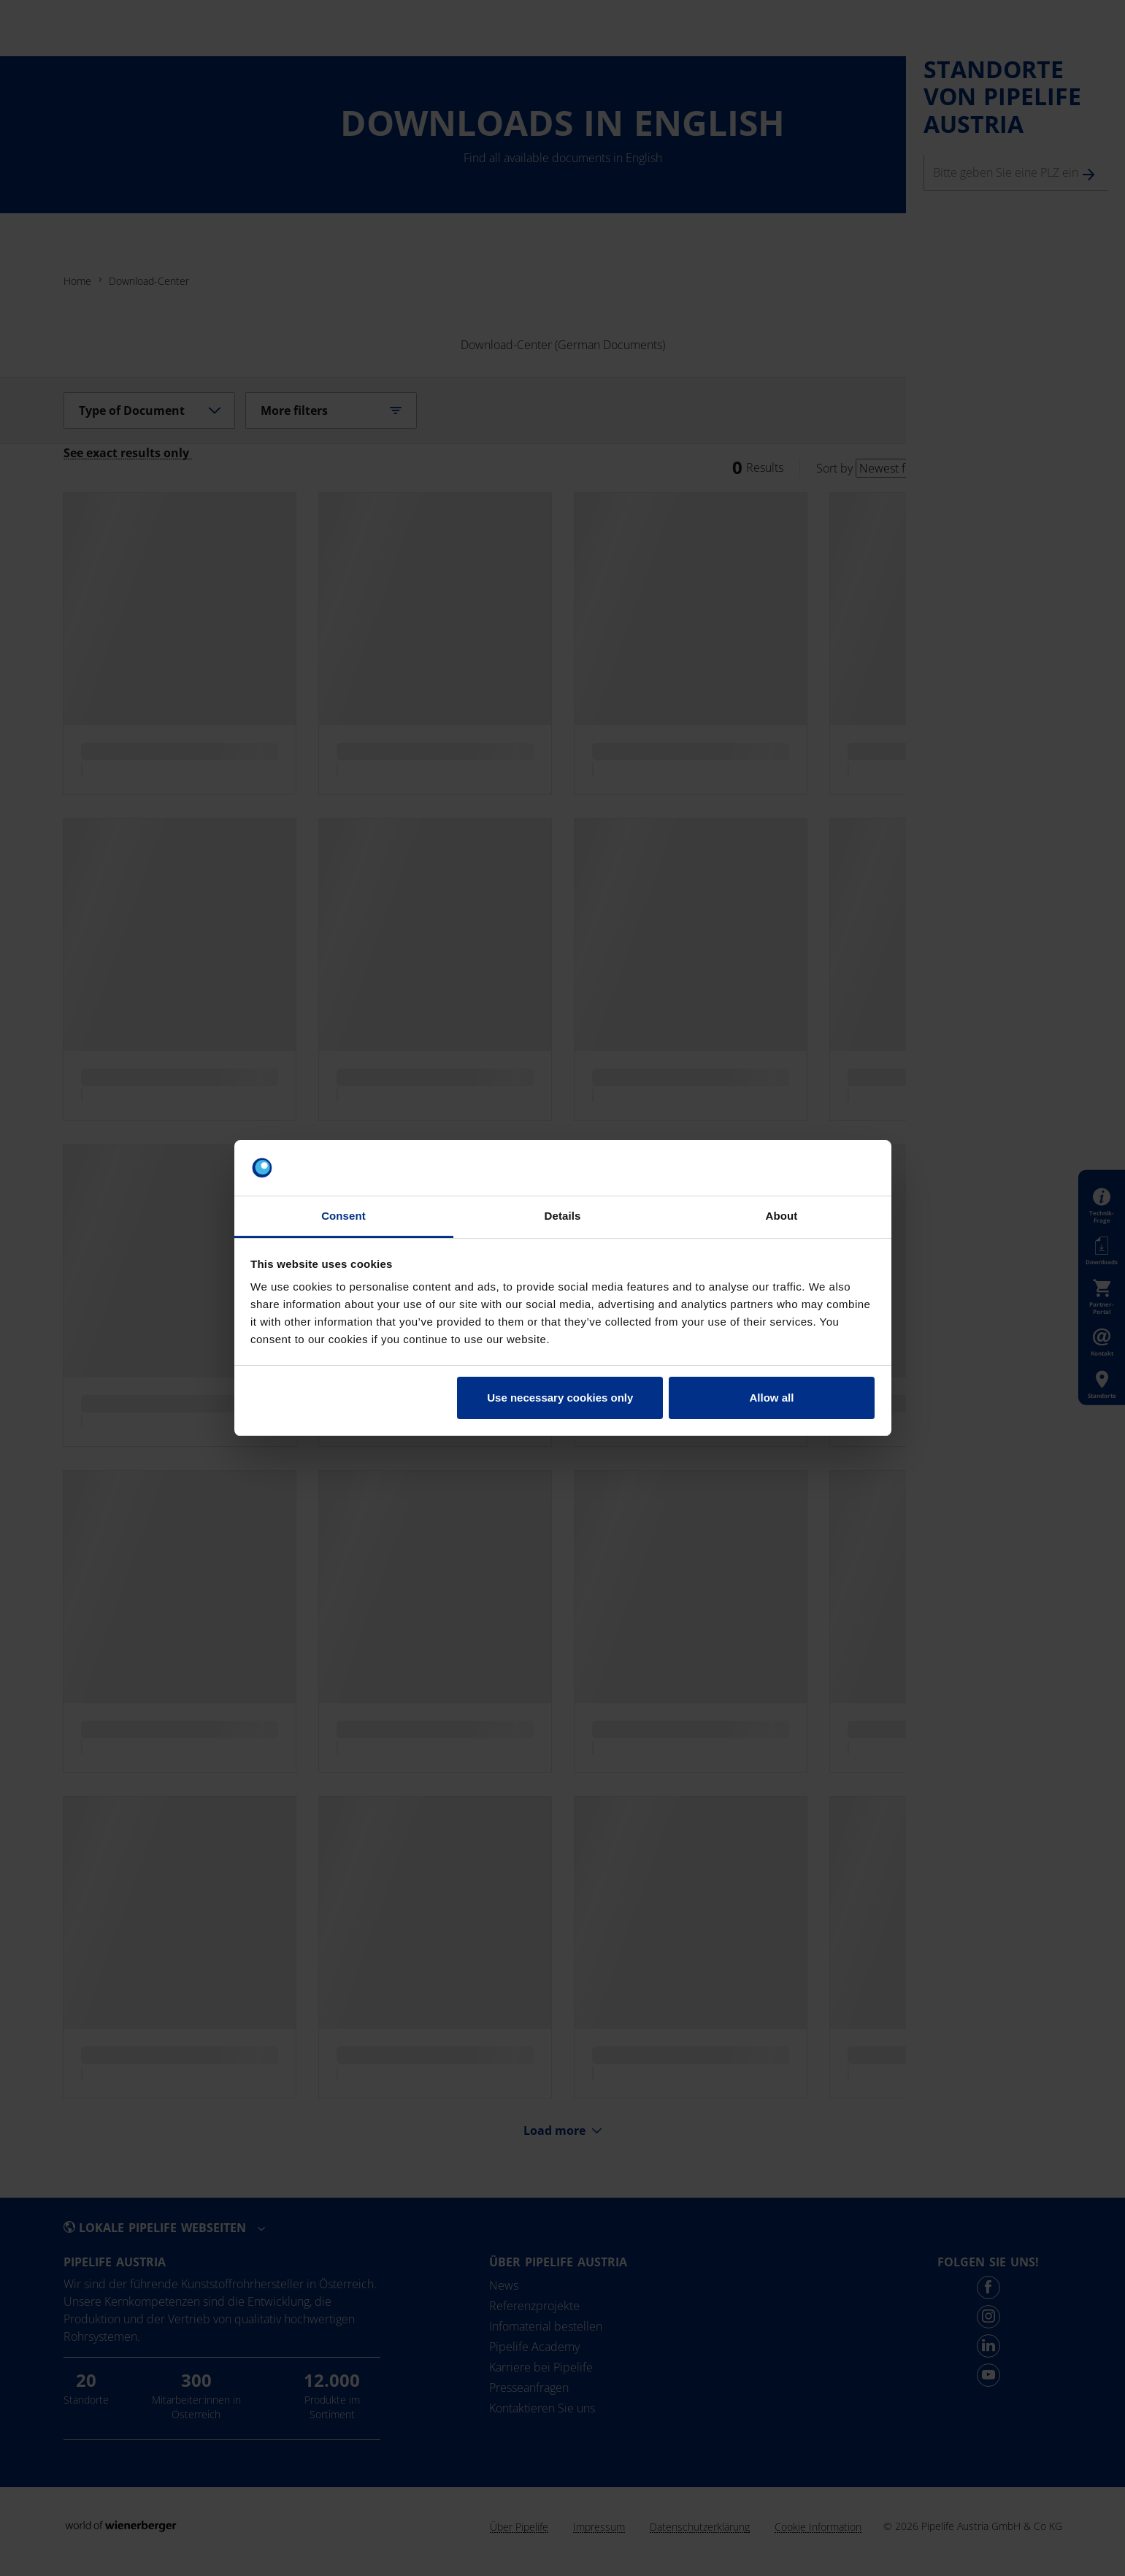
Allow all (772, 1397)
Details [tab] (563, 1215)
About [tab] (782, 1215)
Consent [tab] (343, 1215)
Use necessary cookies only (560, 1397)
